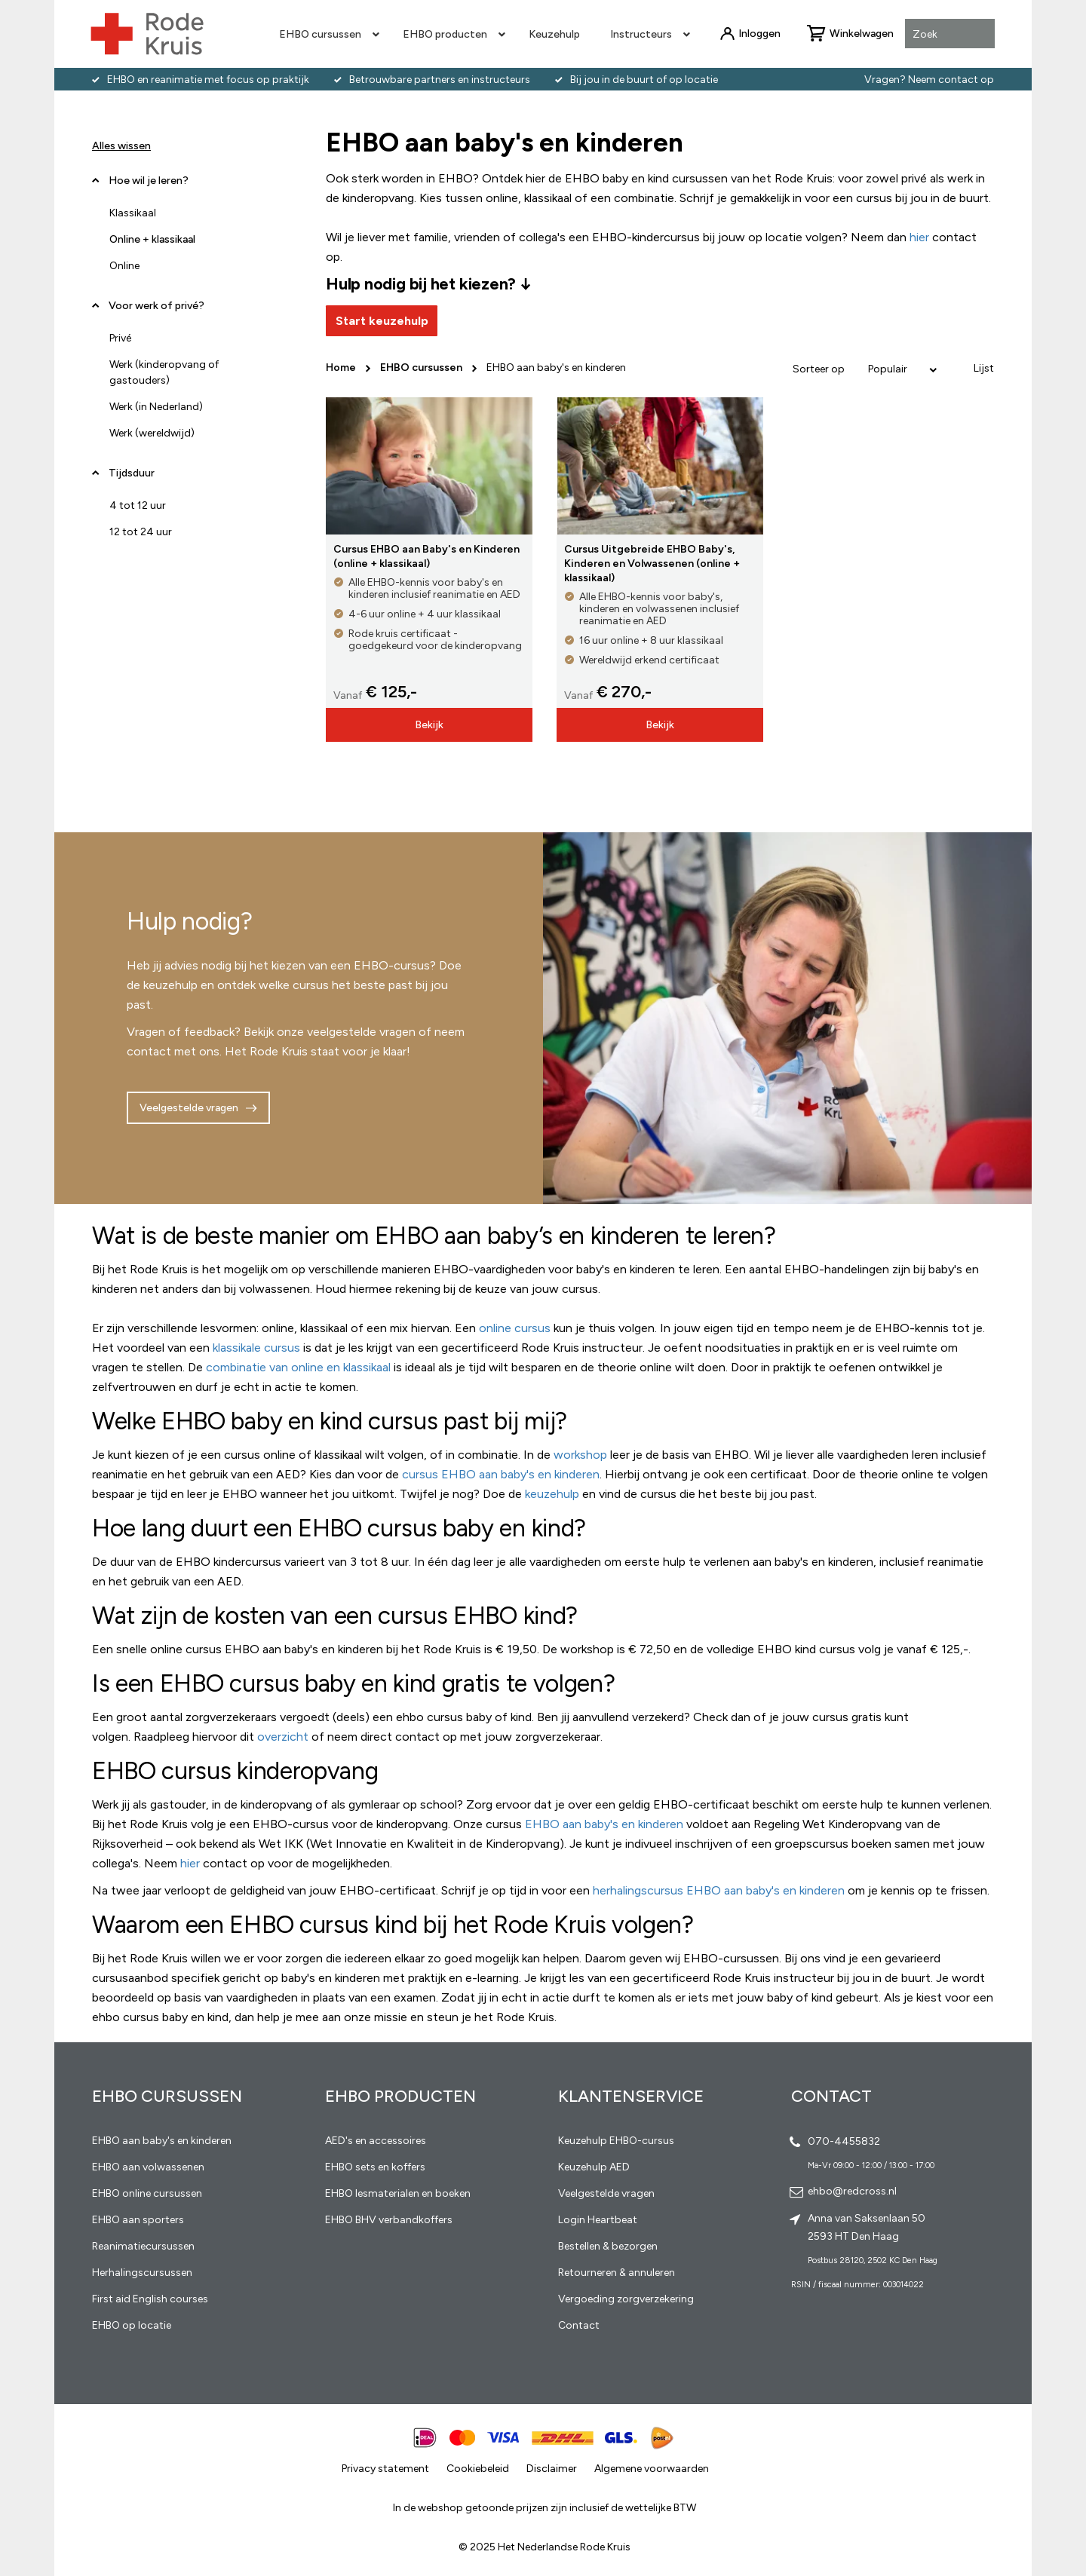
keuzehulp (552, 1494)
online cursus (515, 1328)
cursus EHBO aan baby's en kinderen (501, 1474)
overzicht (282, 1736)
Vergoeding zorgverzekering (626, 2299)
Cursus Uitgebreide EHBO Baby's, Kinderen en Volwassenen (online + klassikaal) (652, 563)
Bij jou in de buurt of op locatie (644, 79)
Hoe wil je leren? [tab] (149, 186)
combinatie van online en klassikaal (298, 1367)
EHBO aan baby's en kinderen (604, 1824)
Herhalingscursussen (142, 2272)
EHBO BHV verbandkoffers (388, 2219)
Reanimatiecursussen (143, 2246)
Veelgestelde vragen (189, 1107)
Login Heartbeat (597, 2219)
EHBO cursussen (422, 367)
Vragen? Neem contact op (929, 79)
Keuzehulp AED (594, 2167)
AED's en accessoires (375, 2140)
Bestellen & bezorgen (608, 2246)
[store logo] (147, 34)
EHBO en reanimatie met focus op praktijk (208, 79)
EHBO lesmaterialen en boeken (398, 2193)
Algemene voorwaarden (651, 2468)
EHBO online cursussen (147, 2193)
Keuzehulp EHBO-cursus (616, 2140)
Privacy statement (385, 2468)
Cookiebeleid (477, 2468)
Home (342, 367)
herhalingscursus (639, 1890)
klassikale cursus (256, 1347)
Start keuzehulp (382, 321)
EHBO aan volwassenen (148, 2167)
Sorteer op (819, 369)
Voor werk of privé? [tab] (156, 305)
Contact (579, 2325)
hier (190, 1863)
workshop (580, 1454)
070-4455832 (844, 2141)
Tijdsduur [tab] (132, 473)
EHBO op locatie (131, 2325)
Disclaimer (551, 2468)
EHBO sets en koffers (375, 2167)
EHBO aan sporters (138, 2219)
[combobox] (950, 34)
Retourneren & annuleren (616, 2272)
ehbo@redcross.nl (852, 2191)
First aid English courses (150, 2299)
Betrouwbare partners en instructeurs (439, 79)
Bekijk (429, 724)
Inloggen (759, 33)
